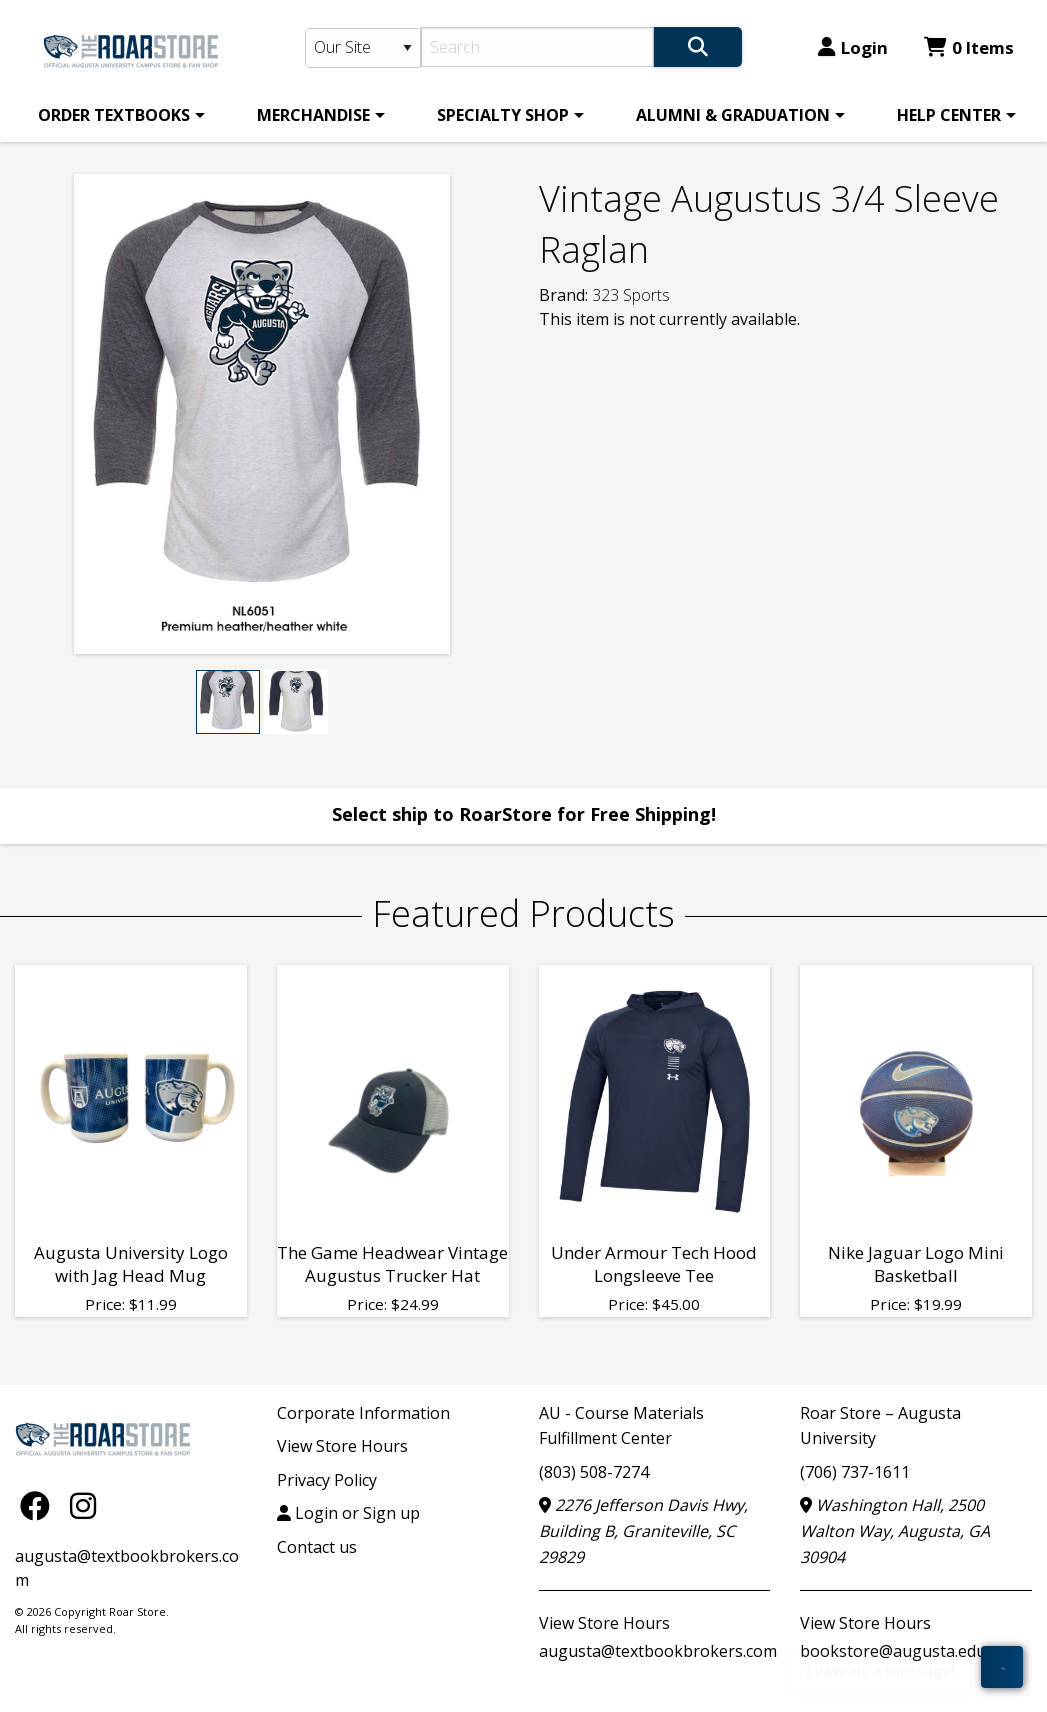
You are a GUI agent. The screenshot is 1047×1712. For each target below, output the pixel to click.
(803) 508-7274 (594, 1472)
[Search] (538, 47)
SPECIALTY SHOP (503, 115)
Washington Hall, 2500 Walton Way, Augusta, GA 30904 (895, 1530)
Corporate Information (363, 1413)
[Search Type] (362, 48)
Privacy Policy (327, 1480)
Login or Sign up (348, 1513)
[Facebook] (40, 1505)
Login (853, 47)
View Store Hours (342, 1446)
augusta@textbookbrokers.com (658, 1651)
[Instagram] (83, 1505)
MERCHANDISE (313, 115)
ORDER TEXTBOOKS (114, 115)
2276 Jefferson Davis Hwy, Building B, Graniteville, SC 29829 (643, 1530)
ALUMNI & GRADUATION (733, 115)
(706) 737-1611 (855, 1472)
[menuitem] (118, 115)
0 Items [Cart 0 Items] (969, 47)
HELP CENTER (949, 115)
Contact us (317, 1547)
